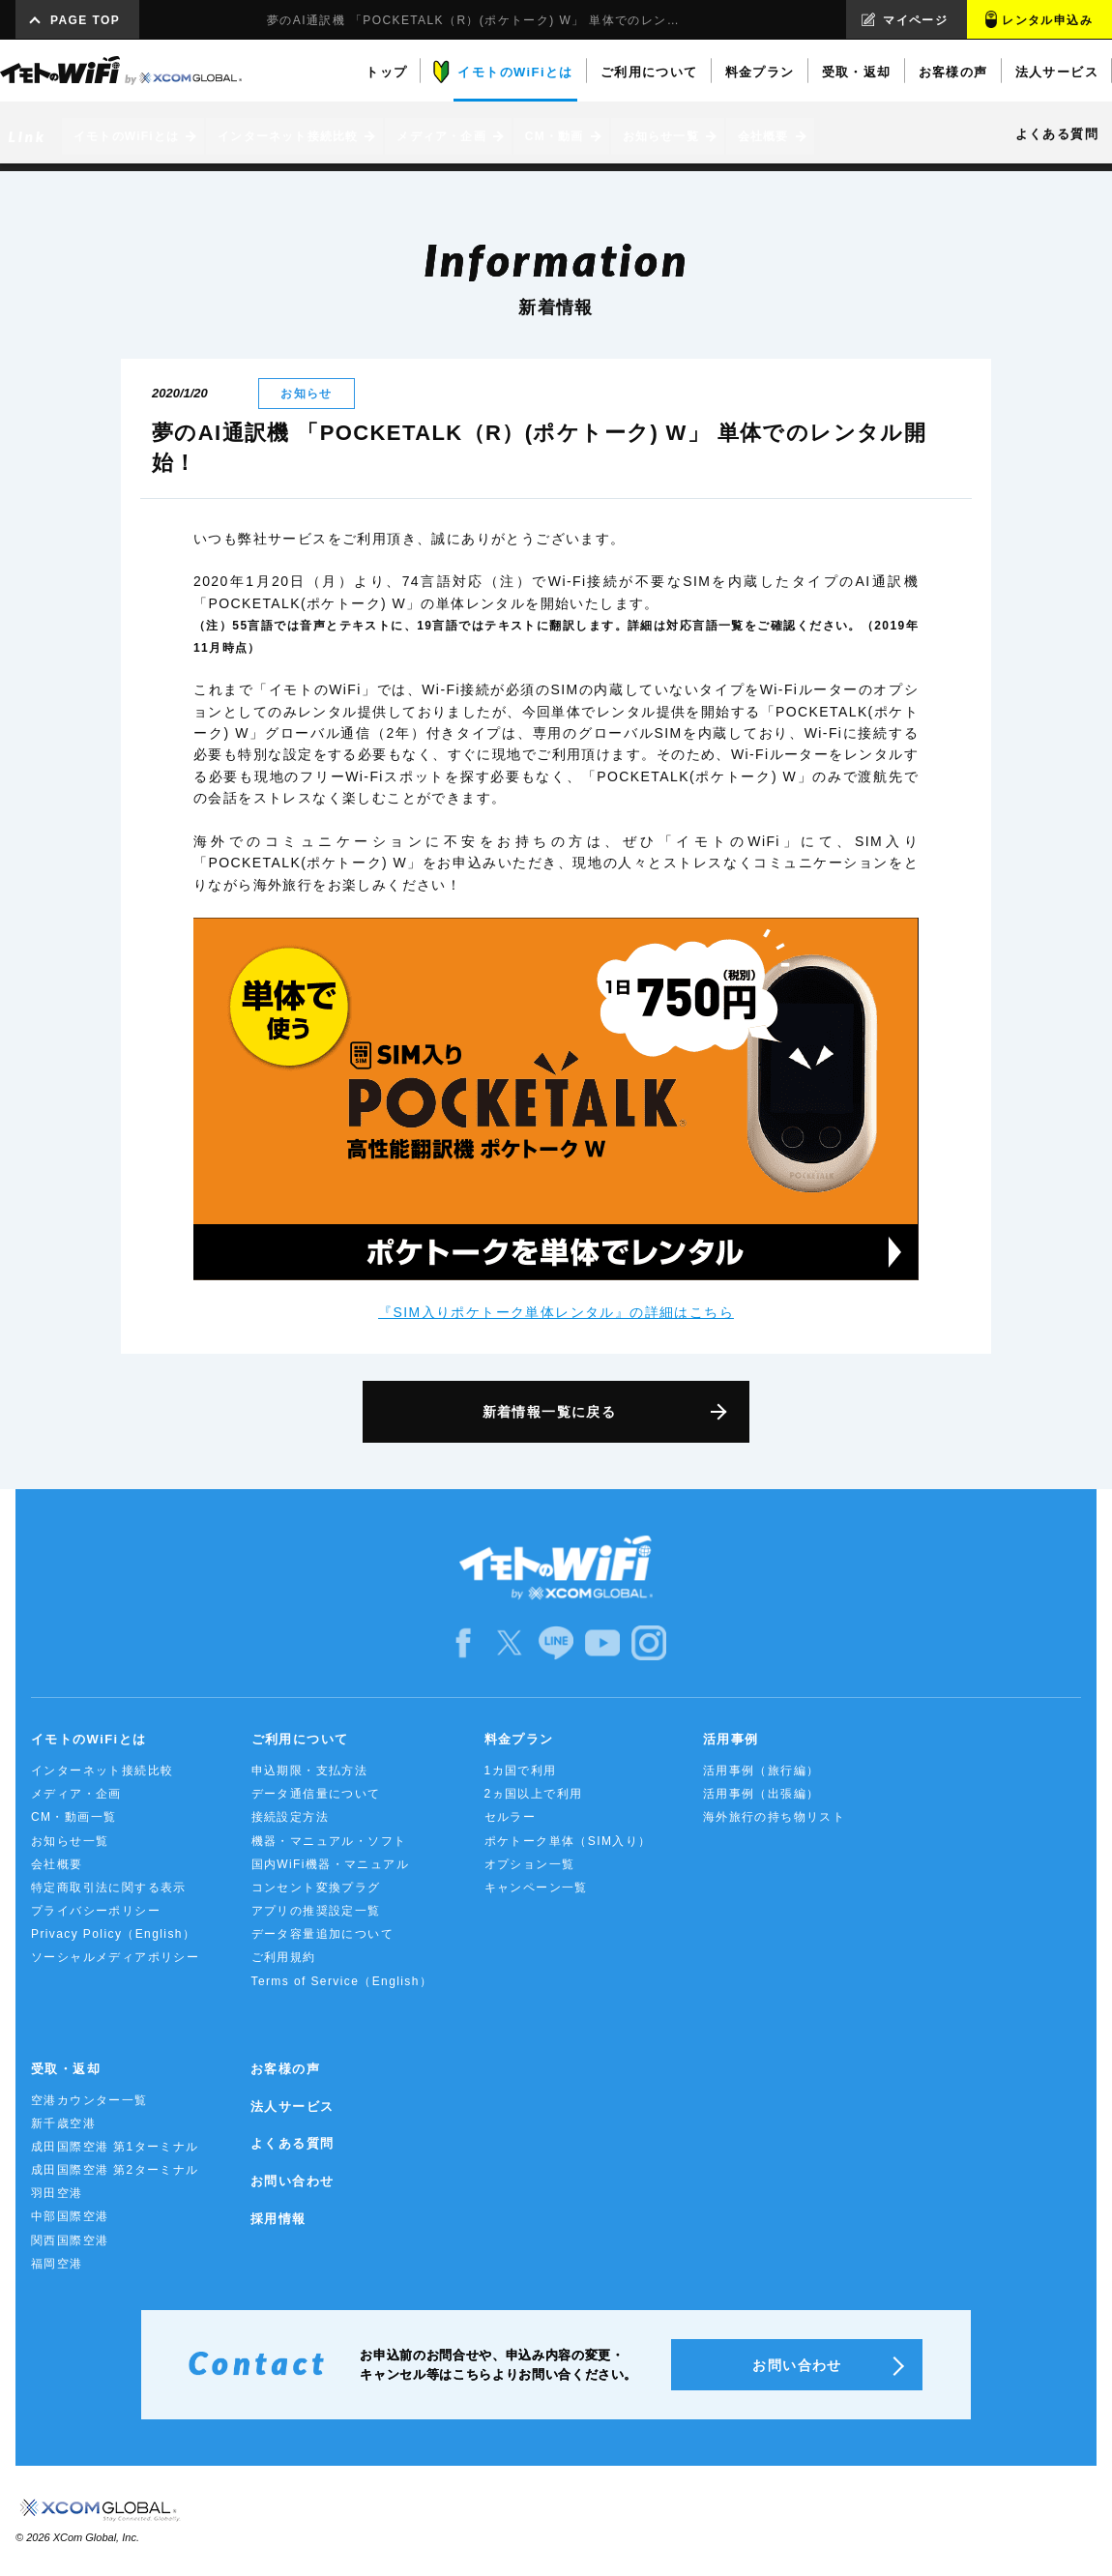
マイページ (915, 20)
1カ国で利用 (520, 1770)
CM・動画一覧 (73, 1817)
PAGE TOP (85, 20)
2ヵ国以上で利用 (533, 1793)
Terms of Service (342, 1981)
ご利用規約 (283, 1957)
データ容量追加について (322, 1934)
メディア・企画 (76, 1793)
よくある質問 (292, 2143)
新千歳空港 (63, 2123)
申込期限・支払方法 (309, 1770)
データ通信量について (316, 1793)
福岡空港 (57, 2263)
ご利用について (300, 1739)
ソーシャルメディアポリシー (115, 1957)
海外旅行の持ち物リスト (774, 1817)
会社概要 (57, 1864)
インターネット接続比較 (102, 1770)
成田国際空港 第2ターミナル (115, 2170)
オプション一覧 (529, 1864)
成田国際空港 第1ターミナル (115, 2146)
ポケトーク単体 (568, 1841)
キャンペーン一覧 (536, 1887)
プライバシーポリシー (96, 1910)
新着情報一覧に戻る (550, 1412)
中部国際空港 (69, 2216)
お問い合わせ (292, 2181)
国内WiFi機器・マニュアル (330, 1864)
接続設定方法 (290, 1817)
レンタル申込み (1047, 20)
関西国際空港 (69, 2240)
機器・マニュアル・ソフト (329, 1841)
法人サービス (292, 2106)
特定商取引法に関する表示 (109, 1887)
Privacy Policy (113, 1934)
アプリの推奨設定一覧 (316, 1910)
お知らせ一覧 (69, 1841)
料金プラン (519, 1739)
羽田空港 (57, 2193)
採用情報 (278, 2218)
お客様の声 (285, 2069)
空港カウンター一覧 (89, 2100)
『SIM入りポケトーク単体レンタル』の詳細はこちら (556, 1312)
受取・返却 (66, 2069)
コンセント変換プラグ (316, 1887)
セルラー (510, 1817)
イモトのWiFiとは (88, 1739)
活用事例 (731, 1739)
